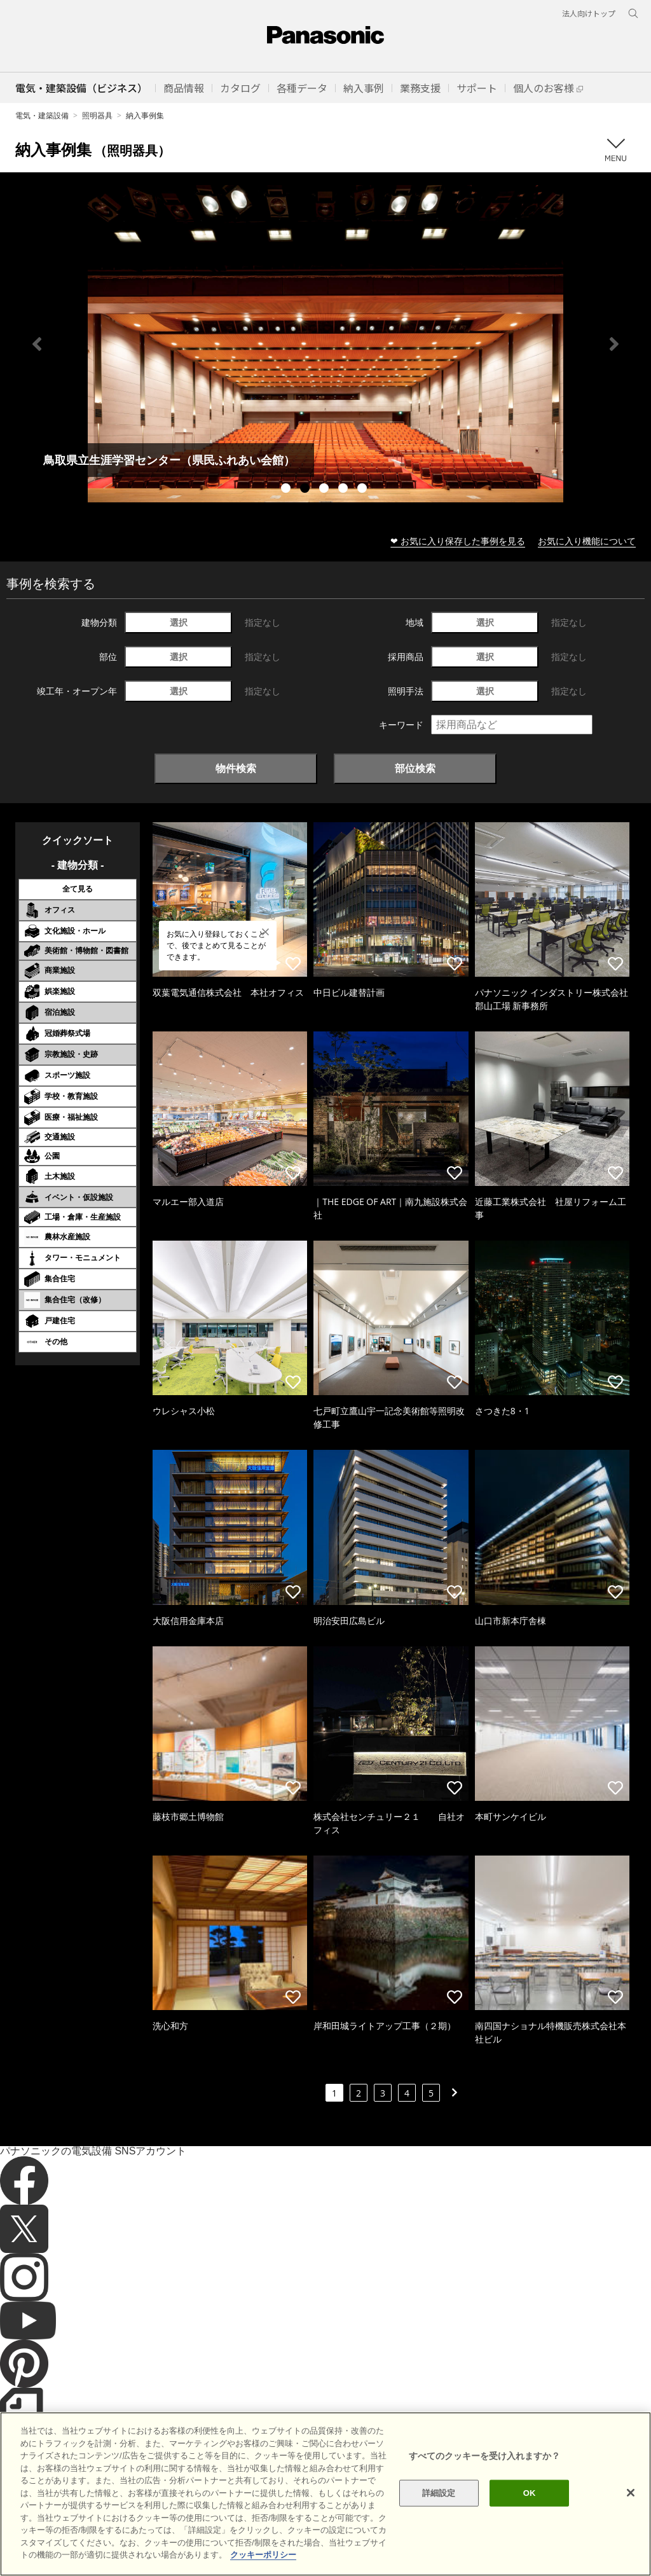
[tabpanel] (325, 343)
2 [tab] (306, 489)
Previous (37, 344)
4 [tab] (344, 489)
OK (529, 2493)
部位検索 (415, 768)
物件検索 (236, 768)
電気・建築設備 (42, 115)
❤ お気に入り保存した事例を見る (457, 541)
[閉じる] (631, 2493)
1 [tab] (287, 489)
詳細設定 (439, 2493)
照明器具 (97, 115)
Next (614, 344)
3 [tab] (325, 489)
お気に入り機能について (587, 541)
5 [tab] (363, 489)
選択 (179, 622)
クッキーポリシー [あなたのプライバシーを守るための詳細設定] (263, 2554)
